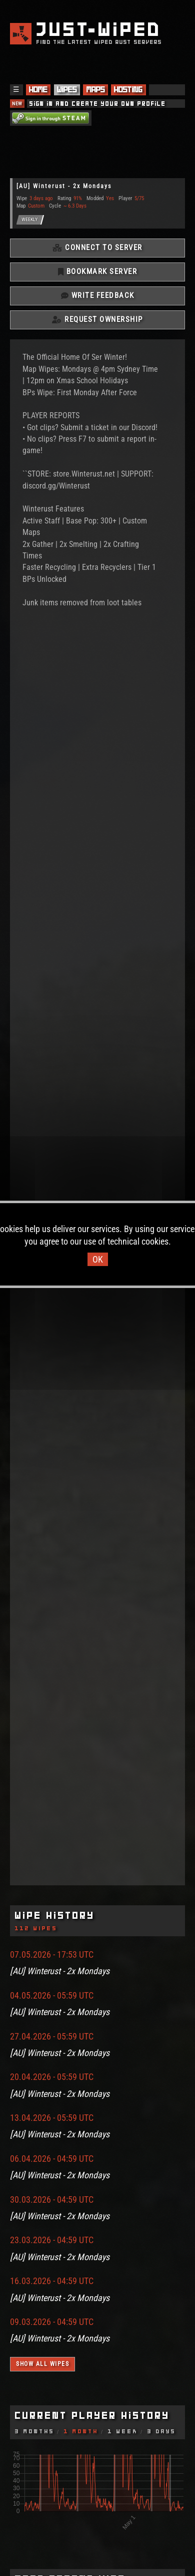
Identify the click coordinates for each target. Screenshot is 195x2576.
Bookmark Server (98, 271)
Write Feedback (97, 295)
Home (38, 89)
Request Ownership (97, 319)
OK (97, 1259)
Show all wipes (42, 2363)
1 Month (81, 2431)
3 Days (162, 2431)
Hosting (128, 89)
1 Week (123, 2431)
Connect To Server (97, 247)
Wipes (67, 89)
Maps (95, 89)
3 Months (34, 2431)
